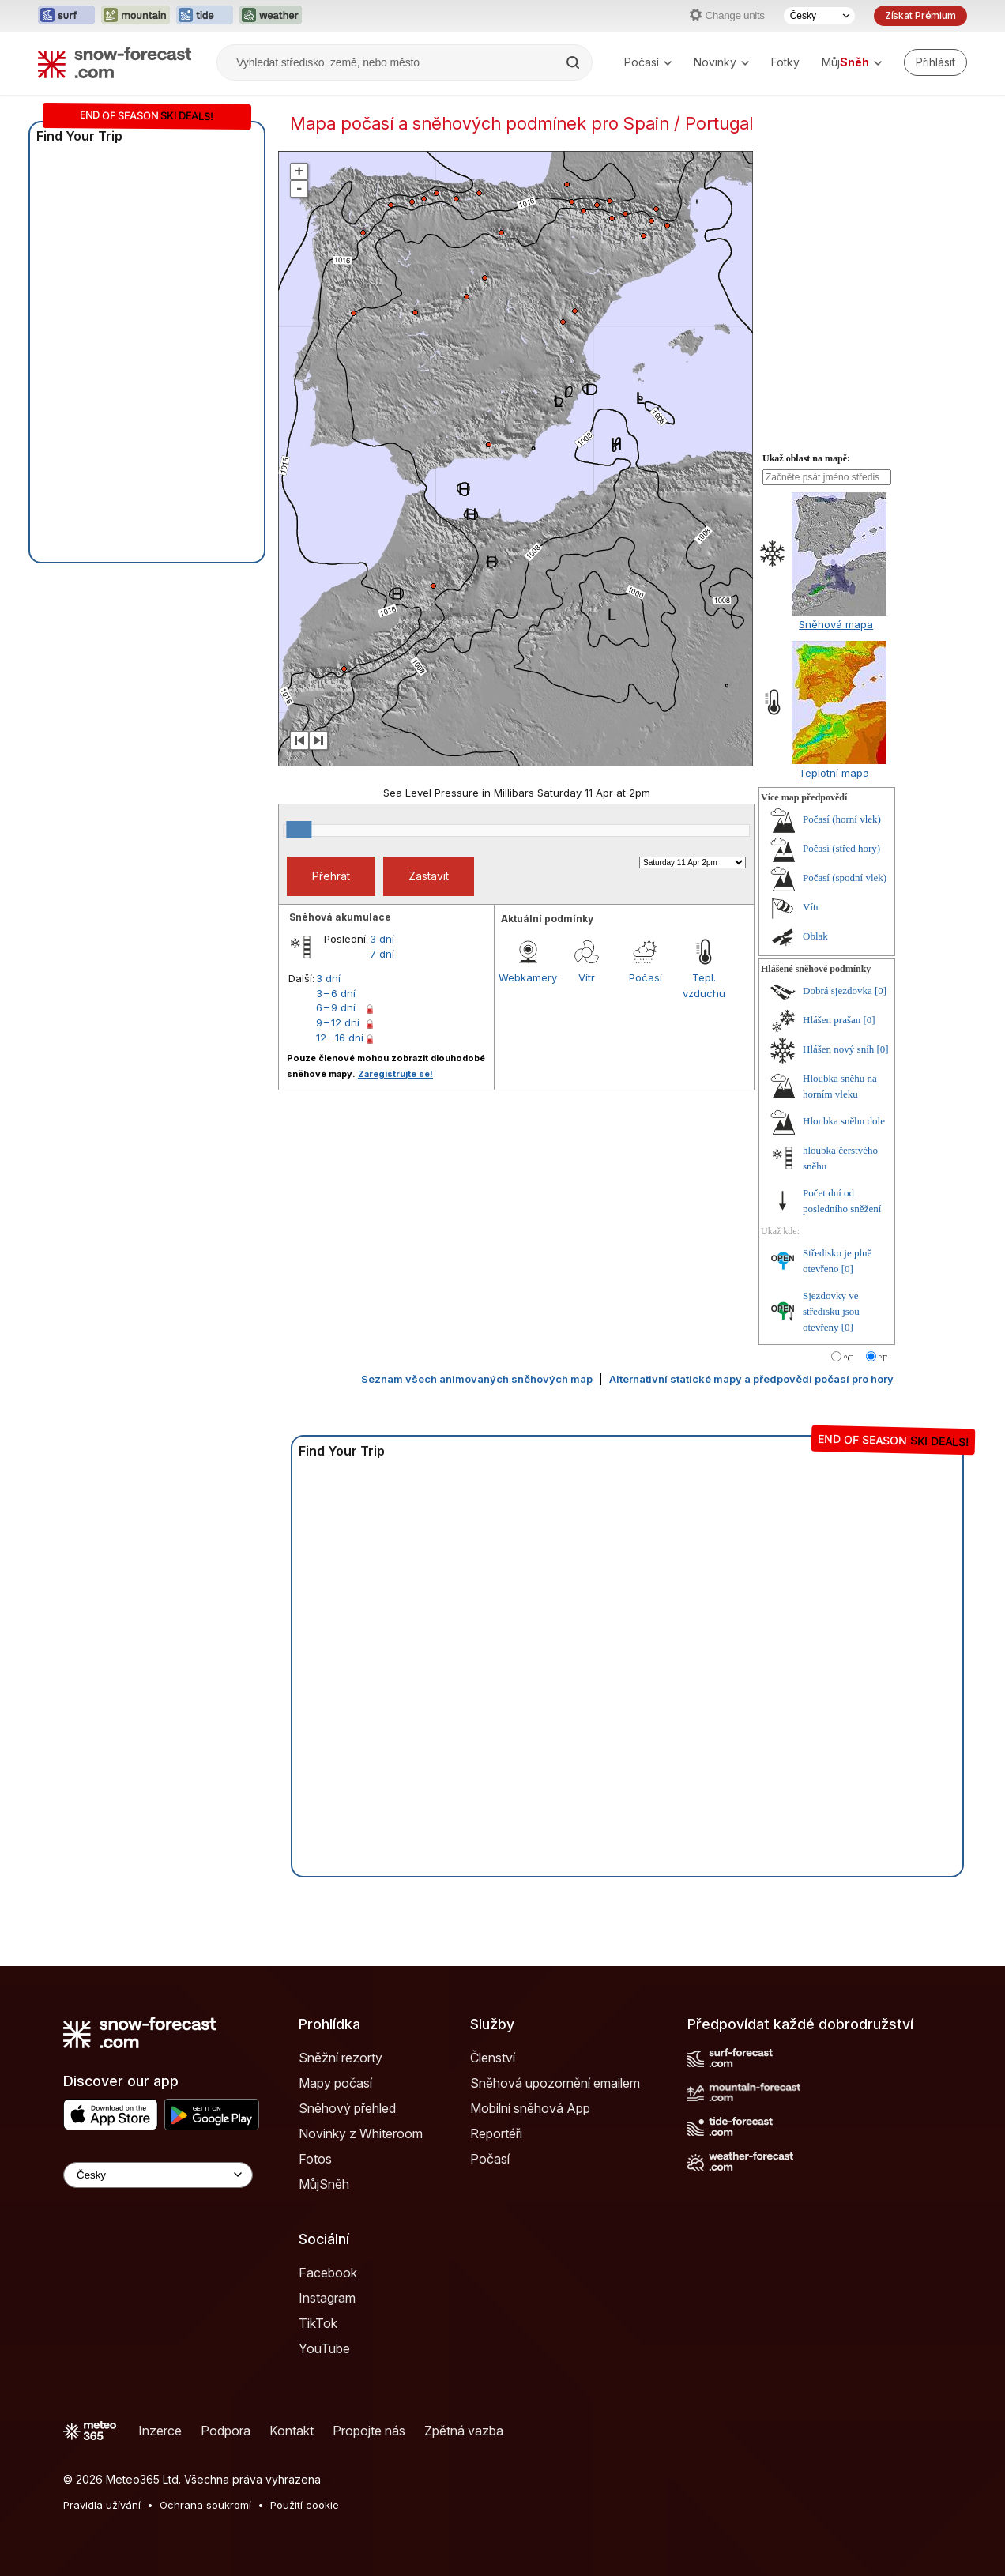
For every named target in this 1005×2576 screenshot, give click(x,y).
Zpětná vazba (463, 2431)
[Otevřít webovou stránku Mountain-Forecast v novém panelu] (135, 16)
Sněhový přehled (347, 2108)
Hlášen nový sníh (838, 1049)
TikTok (318, 2323)
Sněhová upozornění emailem (555, 2083)
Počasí (648, 62)
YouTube (324, 2348)
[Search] (574, 62)
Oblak (815, 936)
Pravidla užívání (102, 2505)
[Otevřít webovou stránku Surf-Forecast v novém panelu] (66, 16)
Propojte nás (369, 2431)
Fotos (315, 2159)
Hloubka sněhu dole (844, 1121)
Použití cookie (304, 2505)
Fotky (785, 62)
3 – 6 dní (336, 993)
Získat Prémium (920, 15)
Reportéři (496, 2133)
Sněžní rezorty (340, 2058)
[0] (880, 990)
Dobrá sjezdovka (837, 990)
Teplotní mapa (834, 772)
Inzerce (160, 2431)
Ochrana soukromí (205, 2505)
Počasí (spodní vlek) (844, 877)
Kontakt (291, 2431)
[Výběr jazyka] (819, 15)
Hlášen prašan (831, 1020)
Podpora (225, 2431)
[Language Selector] (158, 2175)
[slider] (298, 829)
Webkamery (528, 977)
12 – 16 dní (339, 1037)
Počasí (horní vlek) (842, 819)
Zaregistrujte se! (395, 1073)
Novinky (721, 62)
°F (883, 1358)
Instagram (327, 2298)
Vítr (586, 977)
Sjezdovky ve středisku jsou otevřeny (831, 1311)
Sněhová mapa (836, 624)
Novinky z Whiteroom (361, 2133)
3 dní (382, 938)
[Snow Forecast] (114, 62)
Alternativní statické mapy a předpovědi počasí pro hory (751, 1379)
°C (849, 1358)
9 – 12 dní (337, 1022)
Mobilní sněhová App (530, 2108)
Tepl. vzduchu (704, 985)
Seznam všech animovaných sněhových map (477, 1379)
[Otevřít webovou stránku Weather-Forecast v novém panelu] (270, 16)
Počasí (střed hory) (841, 848)
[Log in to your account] (935, 62)
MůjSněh (324, 2184)
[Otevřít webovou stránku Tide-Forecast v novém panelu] (204, 16)
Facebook (328, 2272)
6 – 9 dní (336, 1007)
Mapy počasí (335, 2083)
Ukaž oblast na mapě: (806, 458)
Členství (492, 2058)
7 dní (382, 953)
